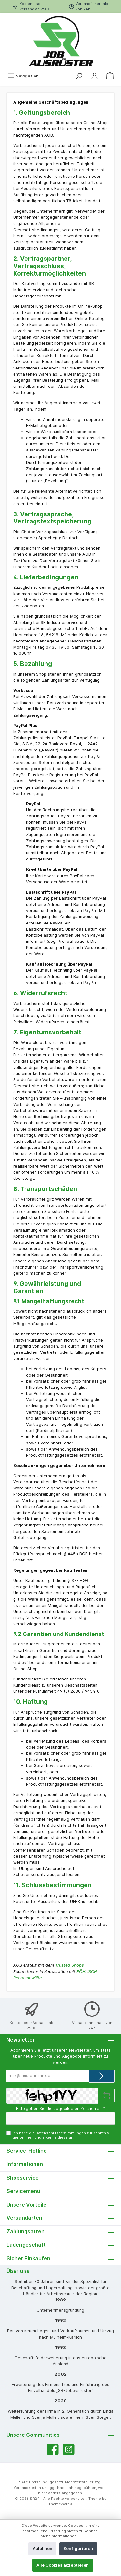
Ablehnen (42, 2548)
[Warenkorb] (110, 76)
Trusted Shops (69, 1965)
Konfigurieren (78, 2548)
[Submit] (102, 2076)
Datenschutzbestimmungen (60, 2133)
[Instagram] (68, 2449)
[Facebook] (52, 2449)
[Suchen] (79, 76)
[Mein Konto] (94, 76)
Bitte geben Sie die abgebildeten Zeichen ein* (60, 2108)
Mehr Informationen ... (60, 2536)
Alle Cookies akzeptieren (62, 2565)
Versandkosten (27, 2487)
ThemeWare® (60, 2504)
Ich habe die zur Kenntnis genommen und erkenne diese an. (61, 2135)
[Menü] (23, 76)
